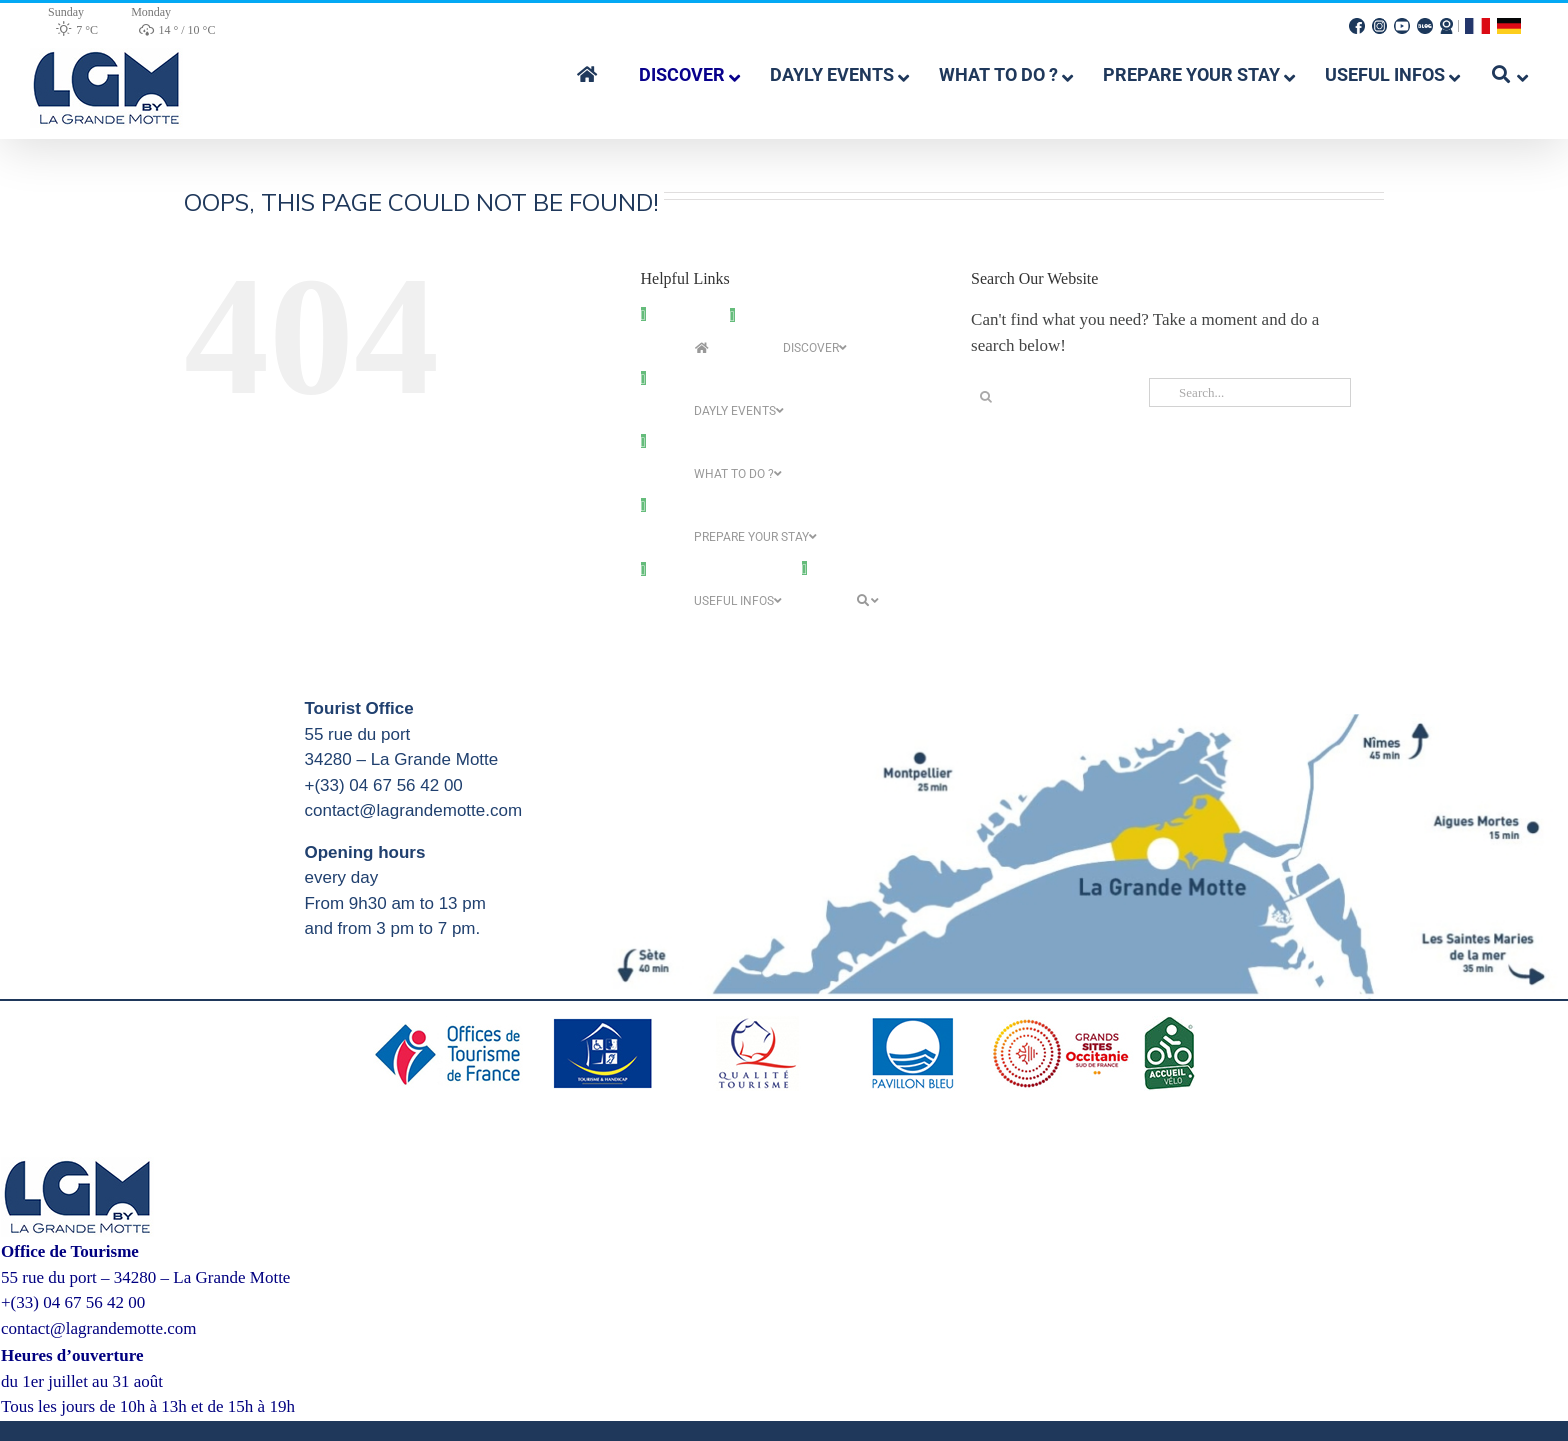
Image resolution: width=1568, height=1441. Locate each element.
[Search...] (1250, 392)
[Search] (985, 396)
